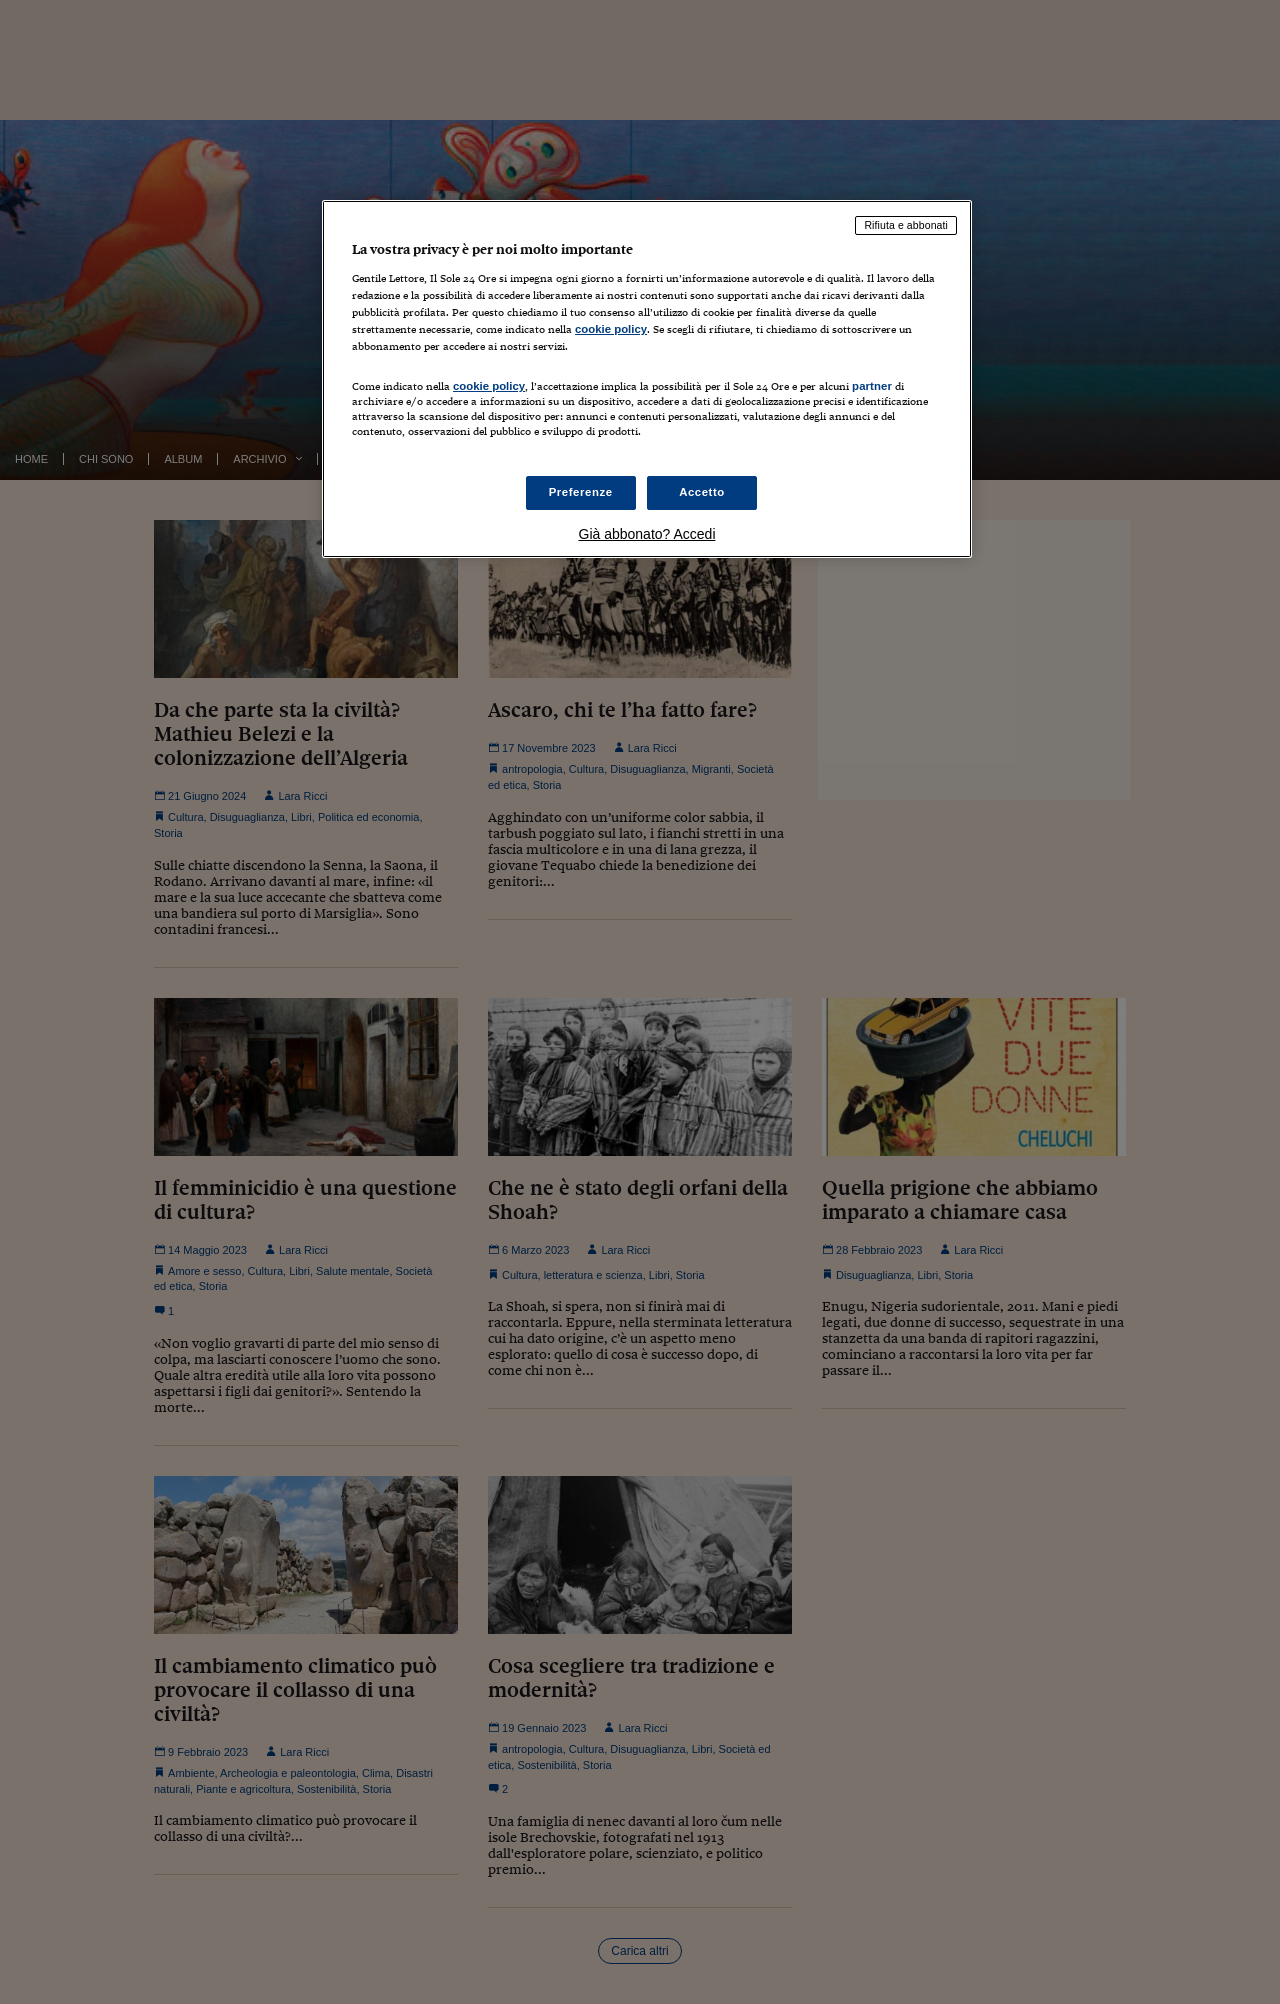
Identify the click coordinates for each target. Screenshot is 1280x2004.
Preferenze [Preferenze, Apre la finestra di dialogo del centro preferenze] (581, 492)
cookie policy (611, 329)
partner (872, 386)
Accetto (702, 492)
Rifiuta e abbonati (906, 225)
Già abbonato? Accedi (647, 534)
